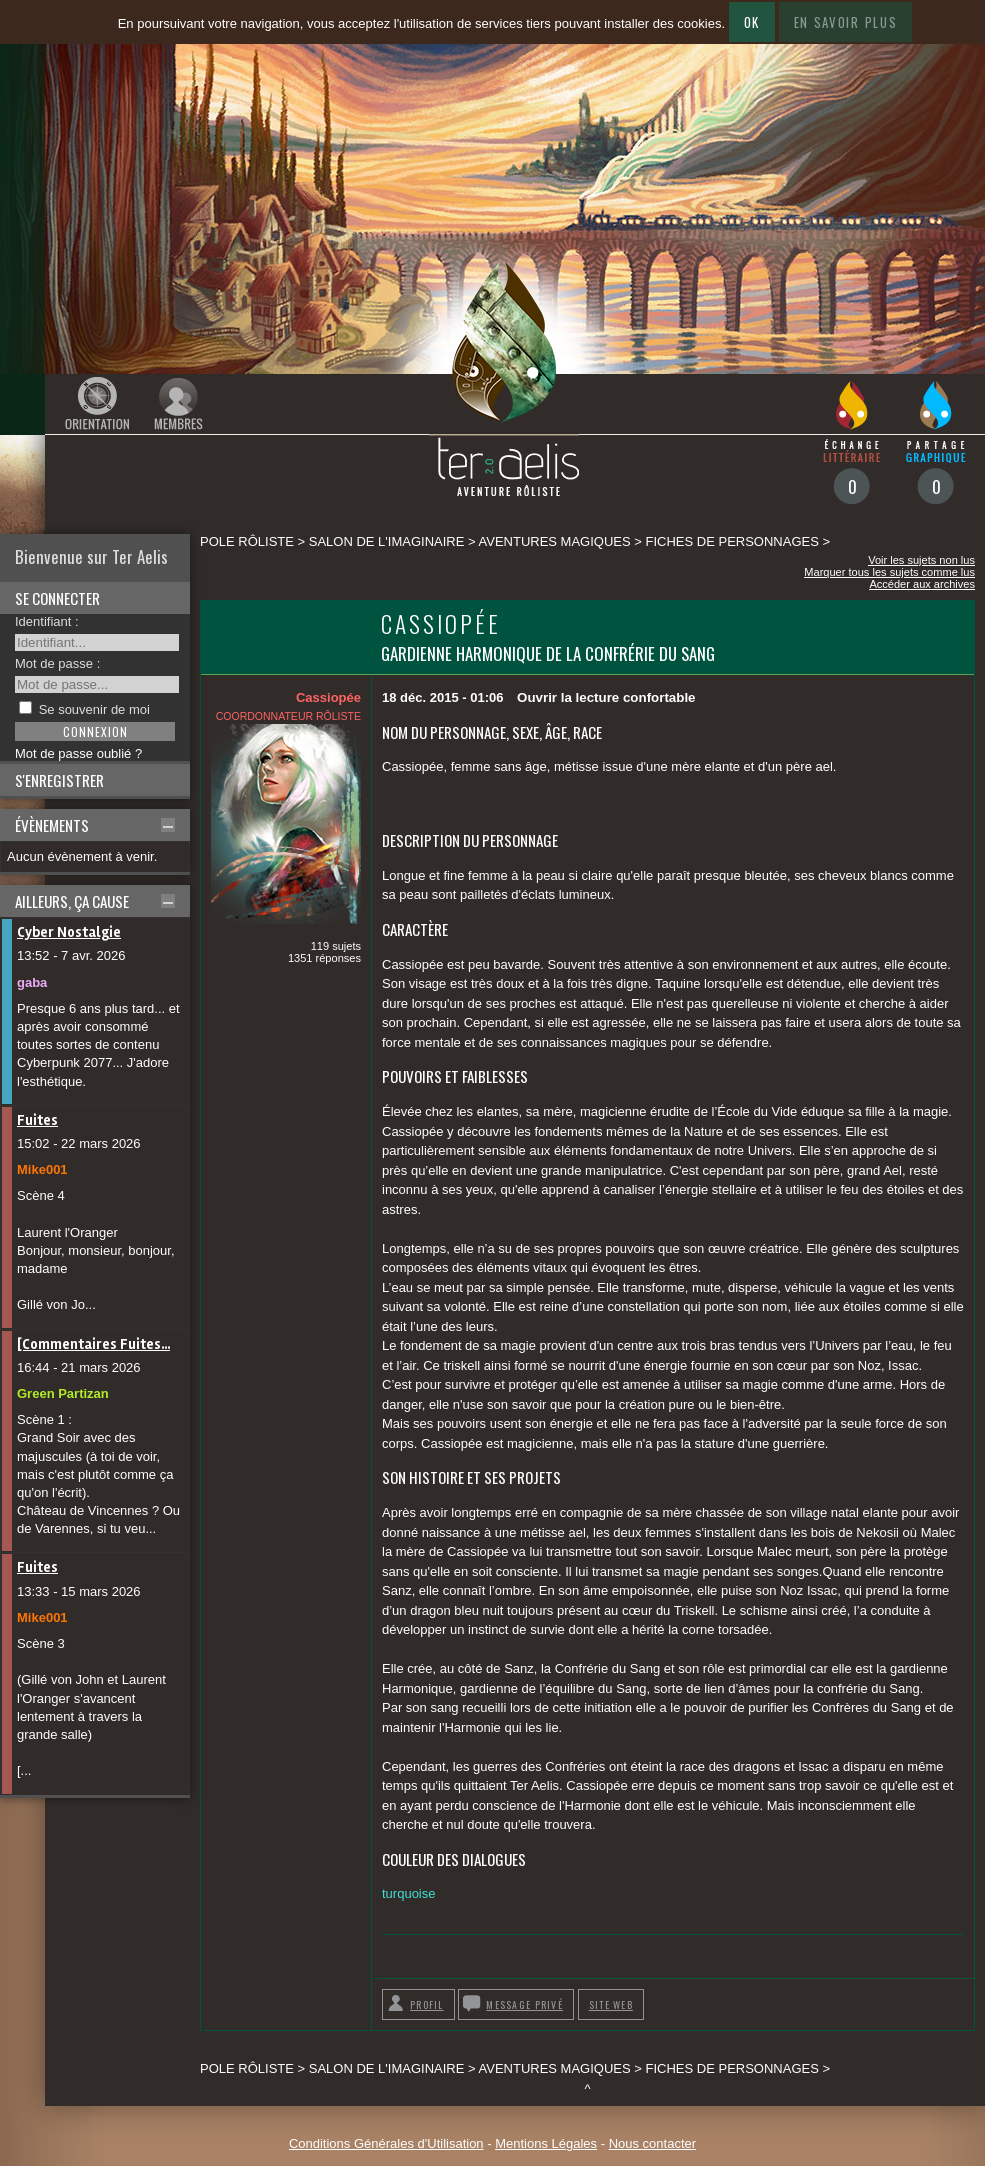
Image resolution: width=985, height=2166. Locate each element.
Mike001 (42, 1169)
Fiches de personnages (732, 541)
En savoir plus (846, 22)
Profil (427, 2004)
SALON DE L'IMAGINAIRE (387, 541)
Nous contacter (652, 2143)
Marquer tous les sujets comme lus (889, 572)
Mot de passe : (57, 663)
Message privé (524, 2004)
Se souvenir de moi (94, 709)
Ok (752, 22)
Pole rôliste (247, 541)
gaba (32, 982)
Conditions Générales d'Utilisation (386, 2143)
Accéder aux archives (922, 584)
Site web (611, 2004)
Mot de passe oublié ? (78, 753)
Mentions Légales (546, 2143)
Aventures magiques (555, 541)
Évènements (52, 825)
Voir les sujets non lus (921, 560)
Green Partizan (63, 1393)
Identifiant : (47, 621)
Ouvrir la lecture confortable (606, 697)
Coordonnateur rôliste (288, 716)
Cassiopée (441, 623)
